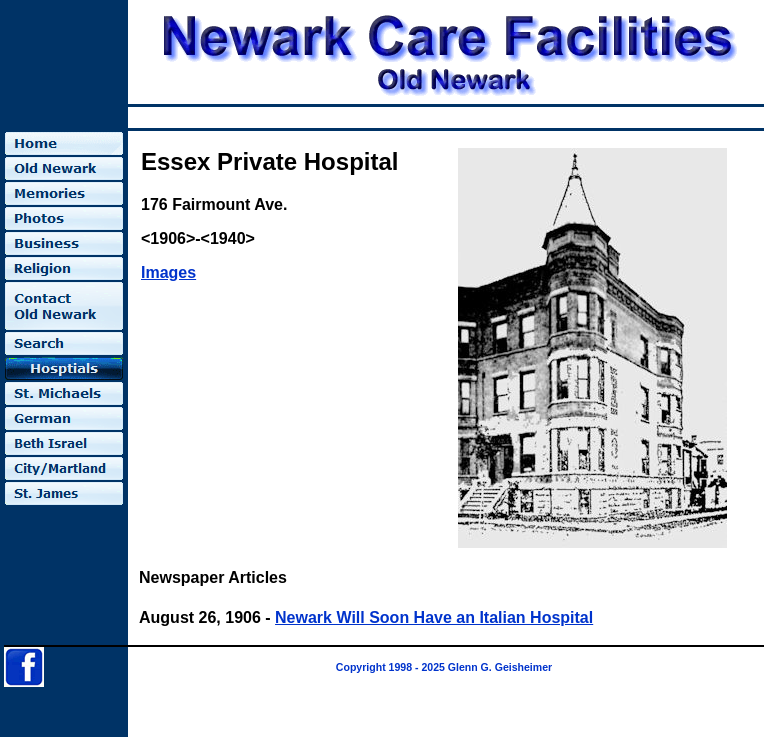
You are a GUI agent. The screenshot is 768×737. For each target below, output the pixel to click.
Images (168, 272)
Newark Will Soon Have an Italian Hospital (434, 617)
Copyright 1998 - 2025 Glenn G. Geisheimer (444, 667)
